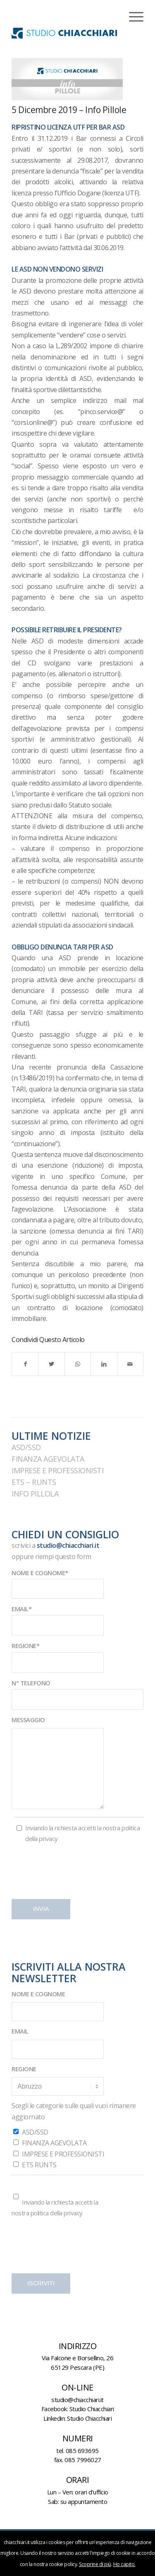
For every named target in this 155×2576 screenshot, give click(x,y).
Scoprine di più (95, 2564)
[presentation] (74, 1874)
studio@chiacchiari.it (68, 1545)
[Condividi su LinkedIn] (104, 1364)
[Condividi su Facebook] (25, 1364)
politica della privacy (57, 2213)
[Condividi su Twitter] (51, 1364)
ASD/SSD (26, 1447)
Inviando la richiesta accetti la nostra (82, 1833)
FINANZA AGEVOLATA (48, 1459)
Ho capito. (124, 2564)
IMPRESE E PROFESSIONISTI (57, 1470)
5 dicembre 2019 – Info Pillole (69, 110)
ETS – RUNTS (34, 1482)
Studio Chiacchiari (91, 2409)
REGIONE (24, 2069)
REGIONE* (25, 1645)
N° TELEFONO (31, 1683)
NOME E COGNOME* (40, 1573)
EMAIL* (21, 1609)
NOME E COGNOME (38, 1994)
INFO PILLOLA (35, 1494)
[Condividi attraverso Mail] (130, 1364)
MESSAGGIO (28, 1720)
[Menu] (132, 16)
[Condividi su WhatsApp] (78, 1364)
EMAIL (20, 2031)
